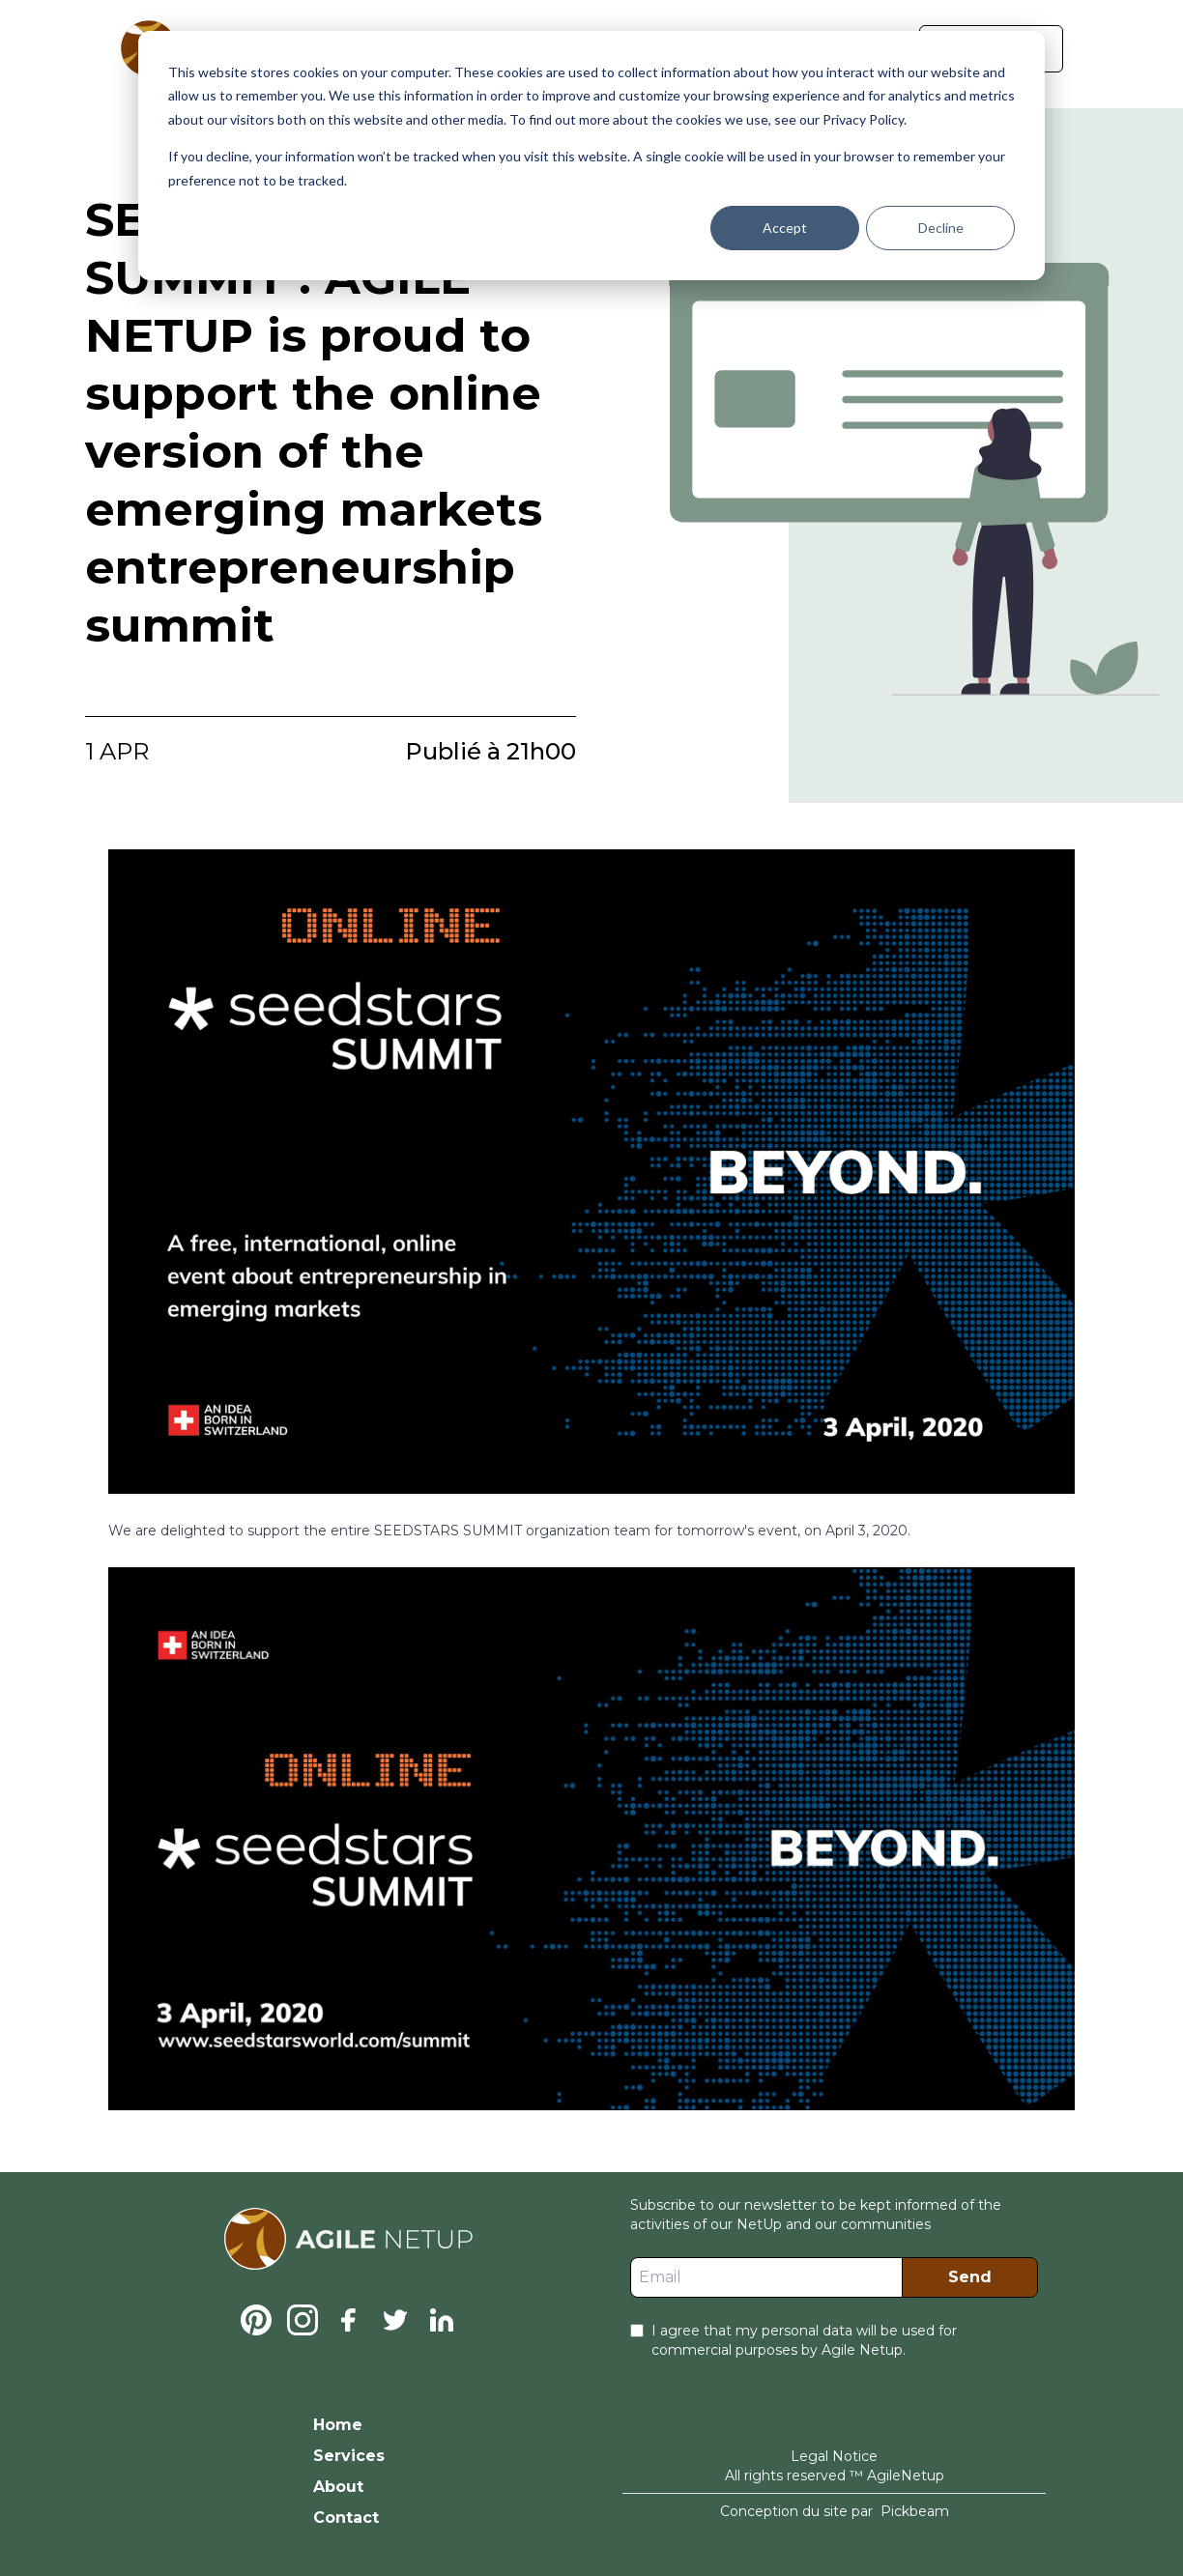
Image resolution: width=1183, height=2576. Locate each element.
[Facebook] (348, 2319)
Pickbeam (914, 2511)
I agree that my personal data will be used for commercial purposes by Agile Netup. (804, 2340)
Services (349, 2456)
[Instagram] (302, 2319)
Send (970, 2277)
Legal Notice (834, 2456)
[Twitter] (395, 2319)
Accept (785, 227)
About (338, 2486)
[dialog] (591, 155)
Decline (941, 227)
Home (337, 2425)
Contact (346, 2517)
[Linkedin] (441, 2319)
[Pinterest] (256, 2319)
